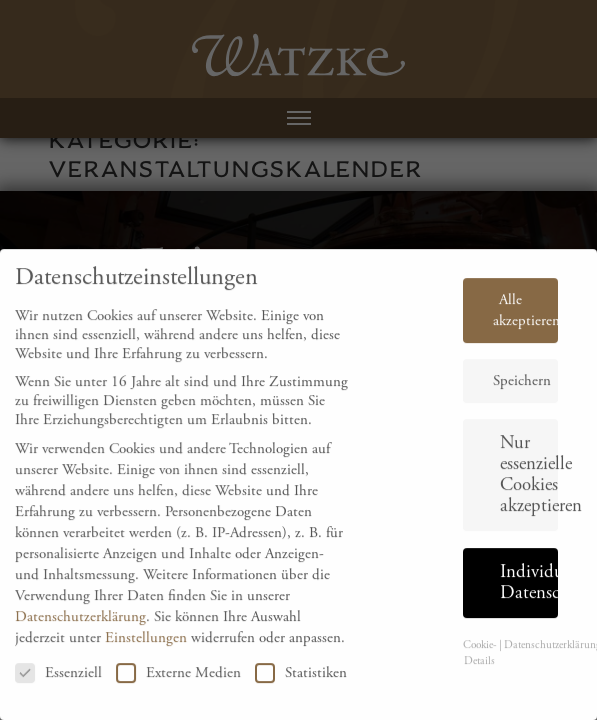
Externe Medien (178, 684)
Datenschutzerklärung (80, 627)
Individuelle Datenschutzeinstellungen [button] (529, 593)
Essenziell (58, 684)
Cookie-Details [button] (480, 665)
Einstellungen (146, 648)
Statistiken (301, 684)
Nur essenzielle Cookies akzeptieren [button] (529, 486)
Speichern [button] (522, 392)
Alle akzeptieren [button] (525, 322)
